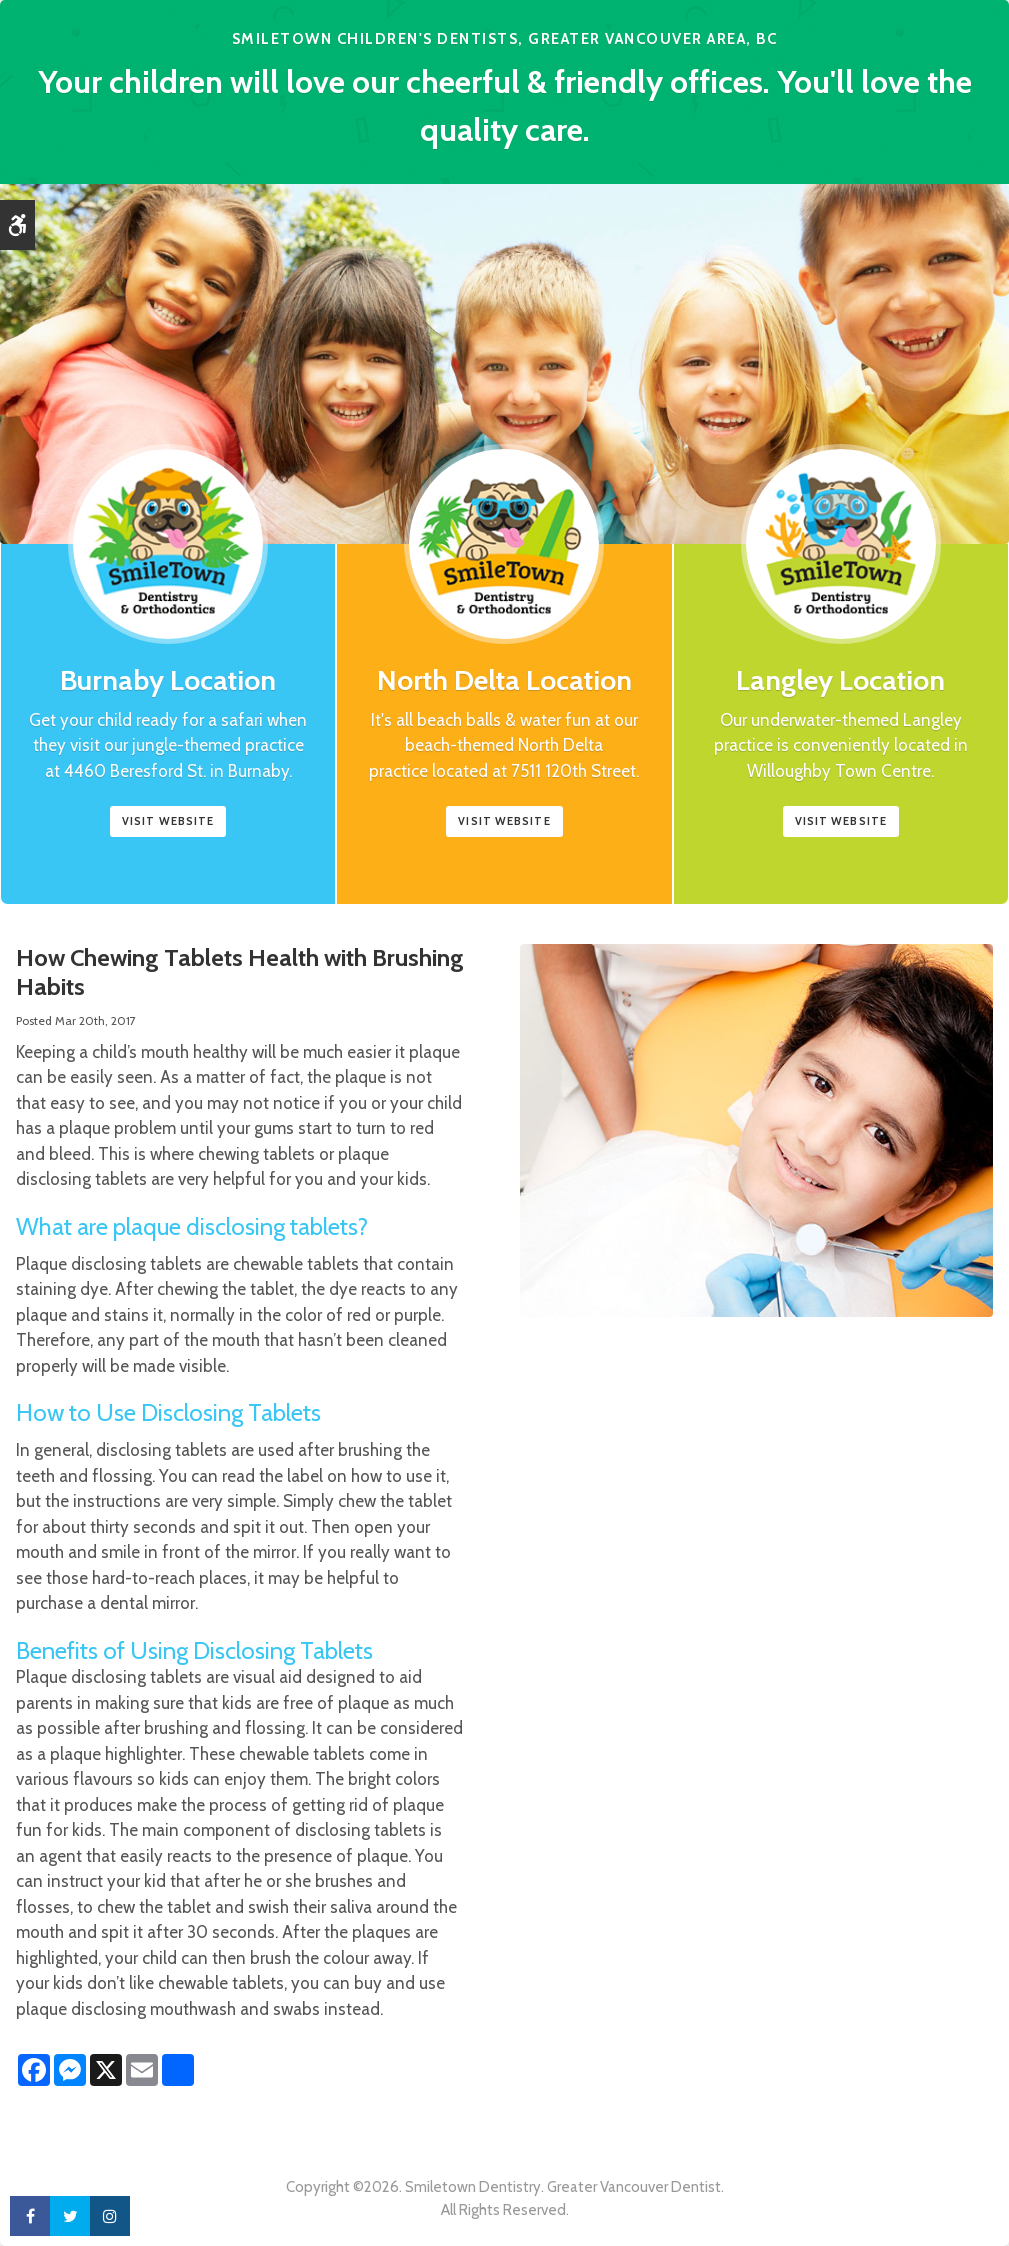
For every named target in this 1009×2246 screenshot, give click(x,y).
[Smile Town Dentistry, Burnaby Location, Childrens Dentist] (168, 593)
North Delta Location (504, 680)
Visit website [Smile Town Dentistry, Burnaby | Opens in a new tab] (168, 821)
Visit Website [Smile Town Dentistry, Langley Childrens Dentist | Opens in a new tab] (841, 821)
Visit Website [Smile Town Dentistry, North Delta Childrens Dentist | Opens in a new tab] (504, 821)
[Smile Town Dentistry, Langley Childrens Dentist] (841, 593)
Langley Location (840, 680)
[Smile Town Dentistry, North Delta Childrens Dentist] (504, 593)
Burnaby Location (168, 680)
